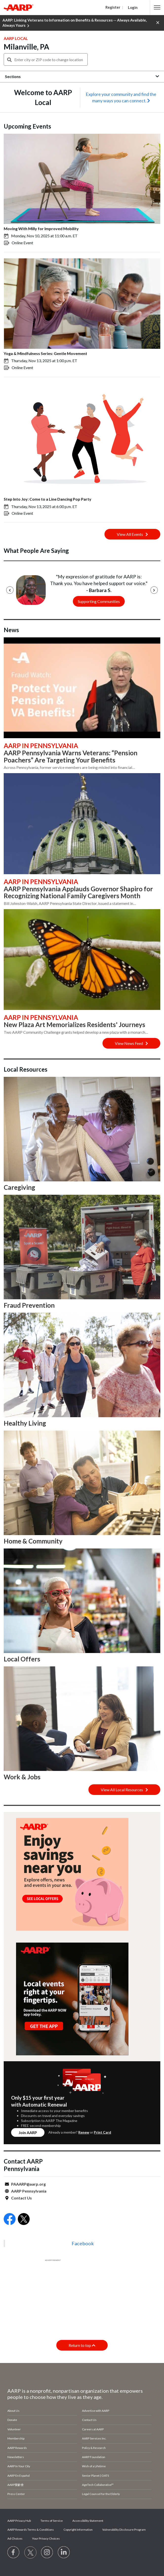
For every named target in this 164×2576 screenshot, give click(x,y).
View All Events (132, 534)
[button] (157, 7)
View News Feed (131, 1043)
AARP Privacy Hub (19, 2520)
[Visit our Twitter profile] (30, 2552)
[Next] (154, 590)
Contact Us (21, 2198)
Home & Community (33, 1541)
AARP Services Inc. (94, 2438)
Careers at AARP (93, 2429)
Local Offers (22, 1659)
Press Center (16, 2494)
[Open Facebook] (10, 2219)
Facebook (83, 2243)
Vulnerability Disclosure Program (124, 2529)
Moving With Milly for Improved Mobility (41, 228)
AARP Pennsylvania (28, 2191)
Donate (12, 2420)
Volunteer (14, 2429)
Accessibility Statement (87, 2520)
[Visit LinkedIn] (64, 2552)
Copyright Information (78, 2529)
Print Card (102, 2132)
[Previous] (10, 590)
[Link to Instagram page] (47, 2552)
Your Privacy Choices (46, 2538)
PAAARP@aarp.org (28, 2184)
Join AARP (28, 2132)
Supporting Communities (99, 601)
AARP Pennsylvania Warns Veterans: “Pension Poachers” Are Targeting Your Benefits (70, 756)
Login (133, 7)
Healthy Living (25, 1423)
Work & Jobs (22, 1777)
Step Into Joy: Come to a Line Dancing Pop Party (47, 499)
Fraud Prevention (29, 1305)
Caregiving (19, 1187)
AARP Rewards (17, 2448)
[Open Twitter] (24, 2219)
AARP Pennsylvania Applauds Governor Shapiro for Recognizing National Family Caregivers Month (78, 892)
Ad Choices (14, 2538)
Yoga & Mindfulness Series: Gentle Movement (45, 353)
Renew (83, 2132)
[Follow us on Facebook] (13, 2552)
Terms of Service (52, 2520)
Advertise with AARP (95, 2411)
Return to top (82, 2345)
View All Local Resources (124, 1789)
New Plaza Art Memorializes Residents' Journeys (74, 1025)
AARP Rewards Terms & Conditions (30, 2529)
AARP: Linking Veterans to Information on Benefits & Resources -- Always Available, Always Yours (74, 23)
